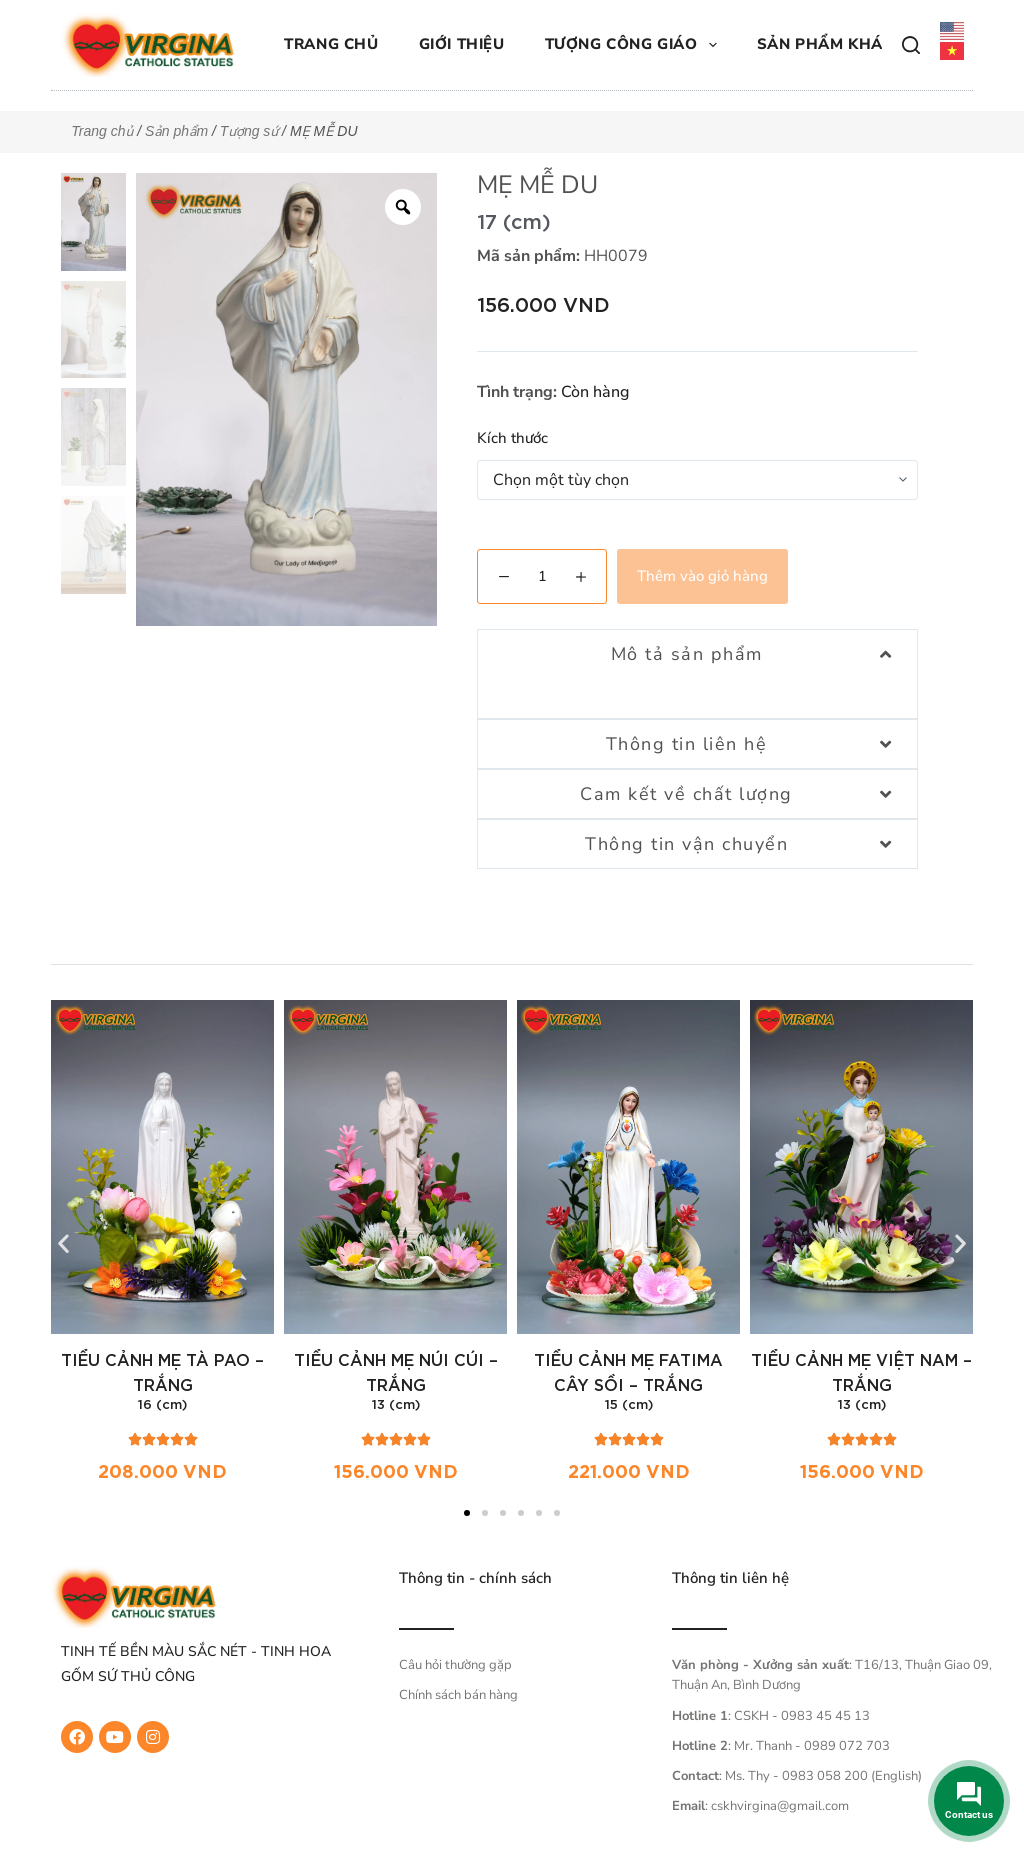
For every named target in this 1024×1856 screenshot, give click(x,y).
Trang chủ (331, 44)
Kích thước (512, 438)
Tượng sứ (249, 131)
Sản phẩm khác (825, 44)
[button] (63, 1243)
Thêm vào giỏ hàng (702, 576)
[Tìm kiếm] (911, 45)
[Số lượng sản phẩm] (542, 576)
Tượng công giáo (635, 45)
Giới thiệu (462, 44)
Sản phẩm (176, 131)
